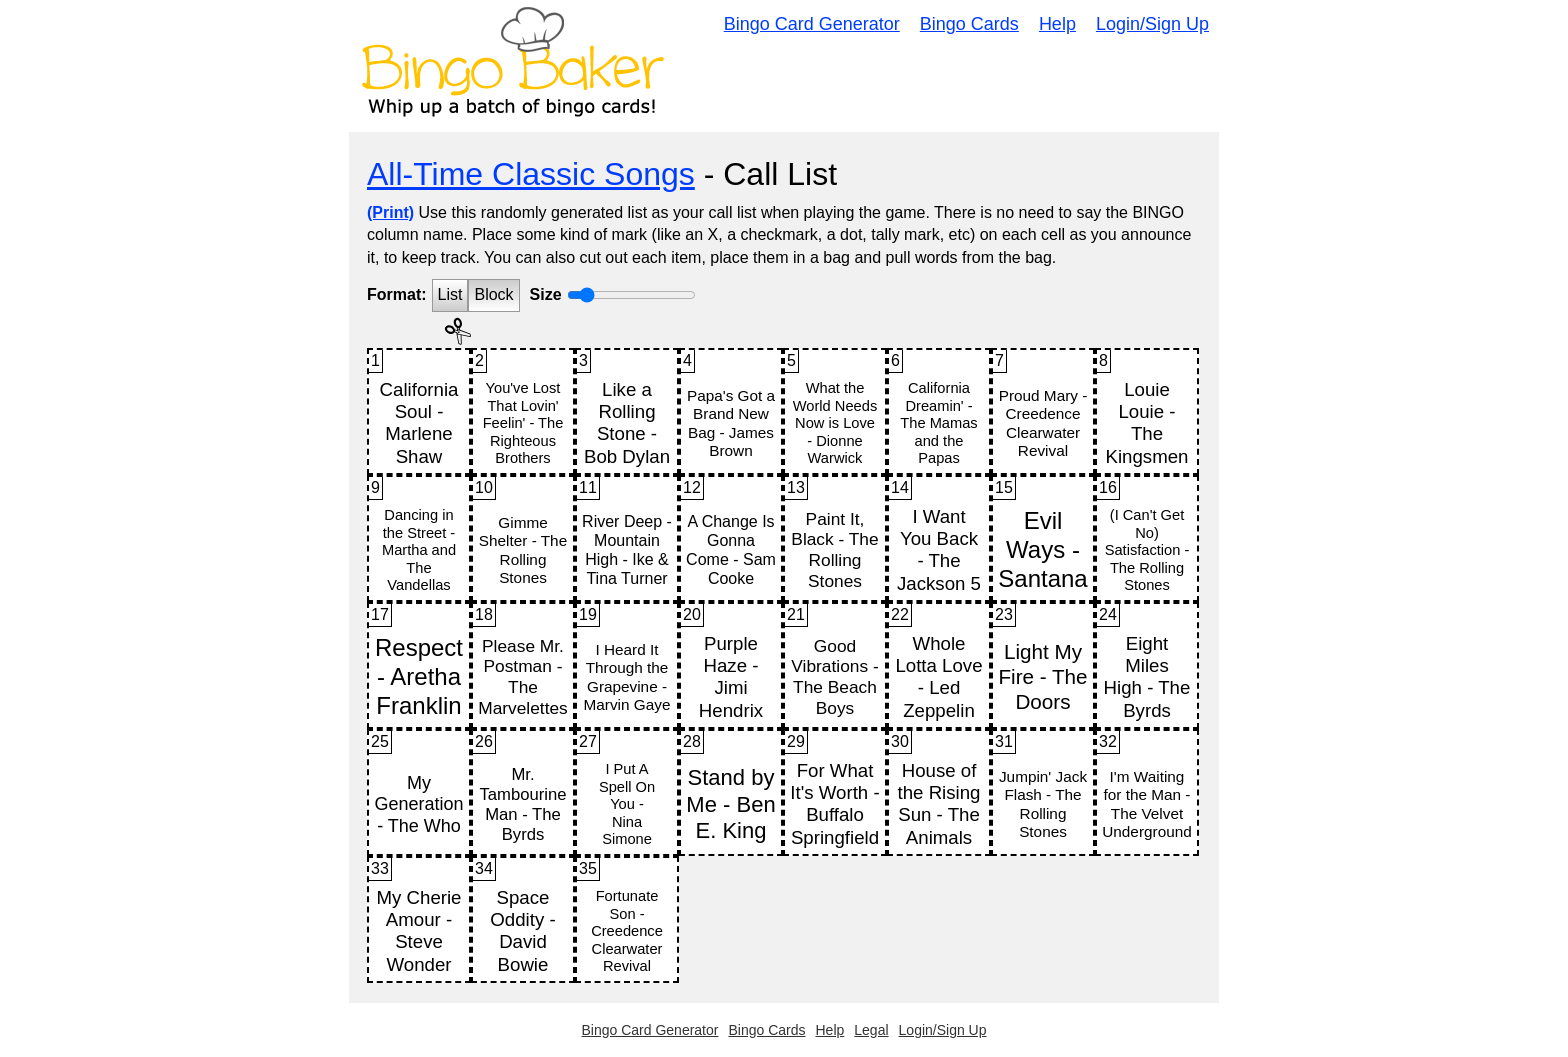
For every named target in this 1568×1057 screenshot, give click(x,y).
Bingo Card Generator (812, 24)
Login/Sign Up (1152, 24)
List (450, 294)
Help (1057, 24)
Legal (871, 1030)
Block (493, 294)
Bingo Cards (969, 24)
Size (546, 294)
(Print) (390, 212)
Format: (397, 294)
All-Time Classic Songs (531, 174)
